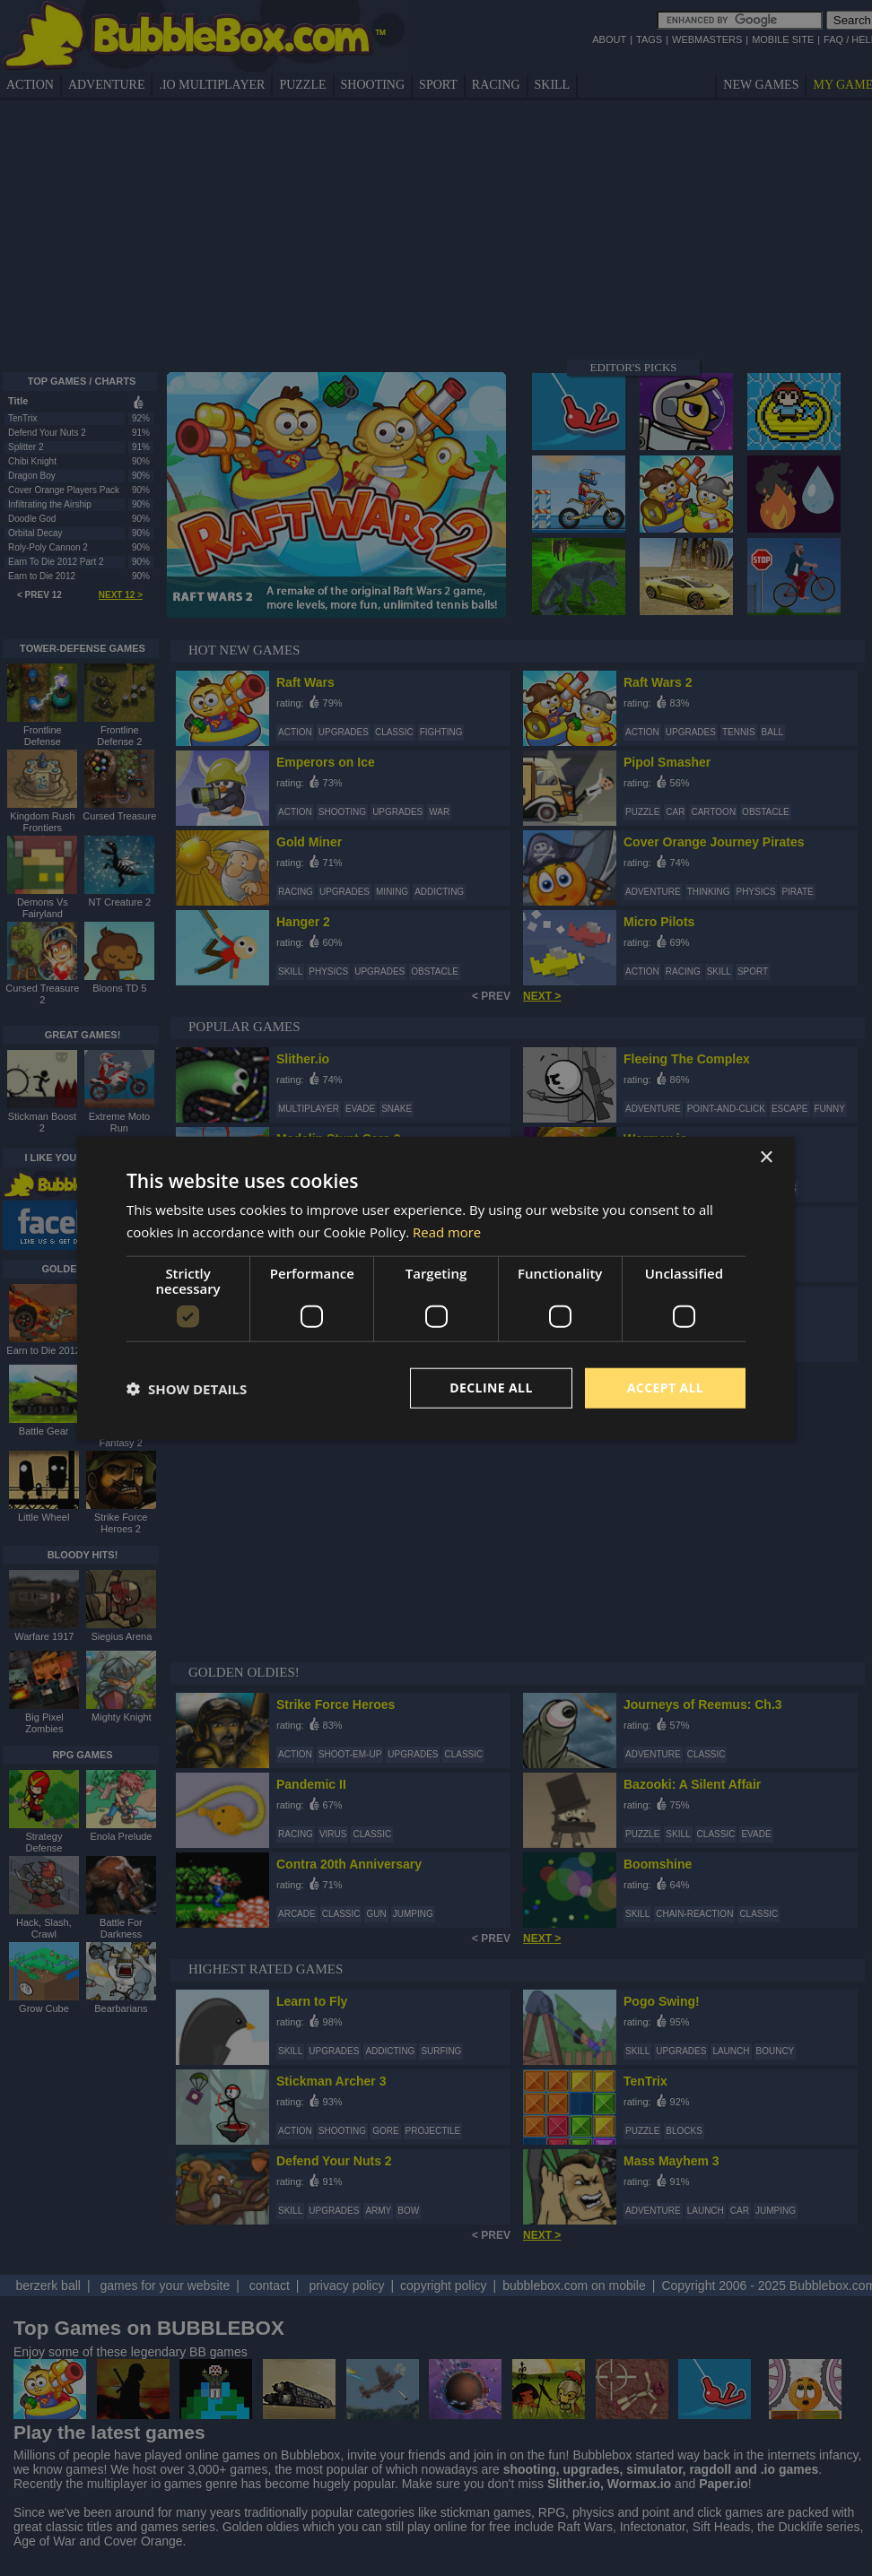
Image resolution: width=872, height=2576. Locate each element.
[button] (186, 1388)
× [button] (765, 1157)
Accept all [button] (665, 1387)
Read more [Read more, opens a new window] (447, 1231)
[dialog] (436, 1288)
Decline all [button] (490, 1387)
